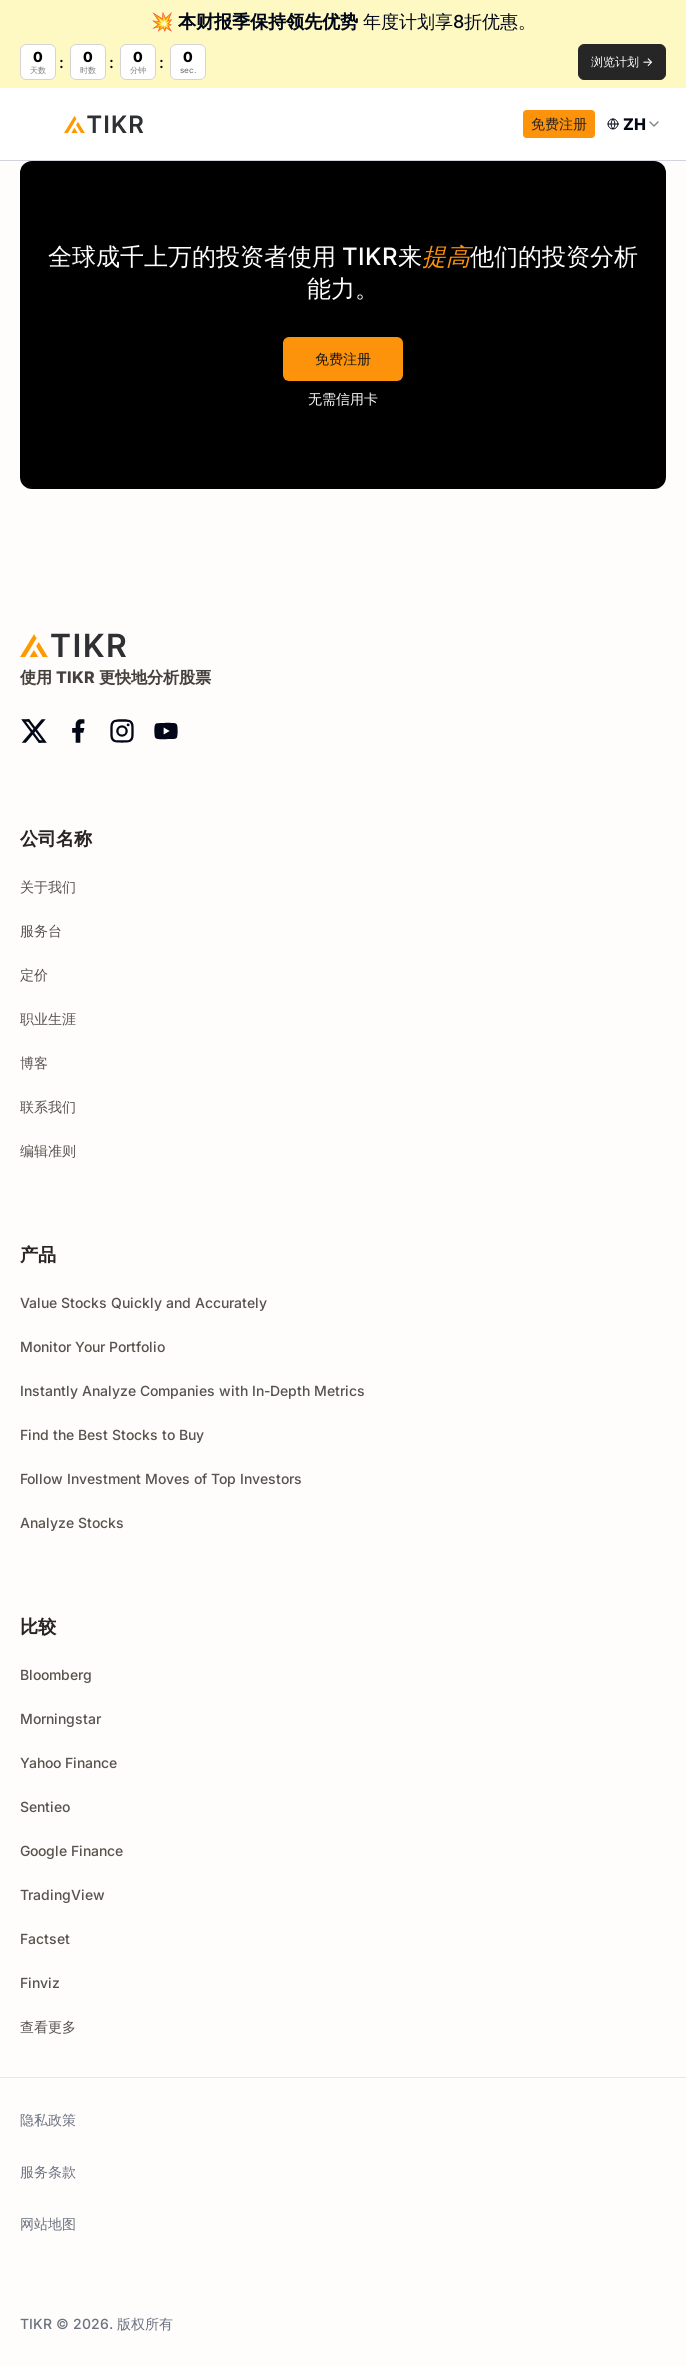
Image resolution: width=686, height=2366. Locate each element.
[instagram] (122, 731)
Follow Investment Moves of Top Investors (161, 1478)
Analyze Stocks (72, 1522)
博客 (34, 1062)
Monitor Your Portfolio (92, 1346)
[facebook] (78, 731)
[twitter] (34, 731)
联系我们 (48, 1106)
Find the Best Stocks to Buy (112, 1434)
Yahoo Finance (68, 1762)
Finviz (40, 1982)
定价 (34, 974)
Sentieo (45, 1806)
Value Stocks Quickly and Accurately (143, 1302)
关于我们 (48, 886)
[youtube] (166, 731)
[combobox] (634, 124)
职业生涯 (48, 1018)
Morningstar (60, 1718)
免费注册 (559, 123)
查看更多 (57, 2026)
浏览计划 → (622, 61)
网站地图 (48, 2223)
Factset (45, 1938)
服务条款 (48, 2171)
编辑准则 (48, 1150)
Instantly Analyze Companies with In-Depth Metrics (192, 1390)
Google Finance (71, 1850)
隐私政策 (48, 2119)
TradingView (62, 1894)
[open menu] (40, 124)
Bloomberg (56, 1674)
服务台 (41, 930)
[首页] (104, 124)
